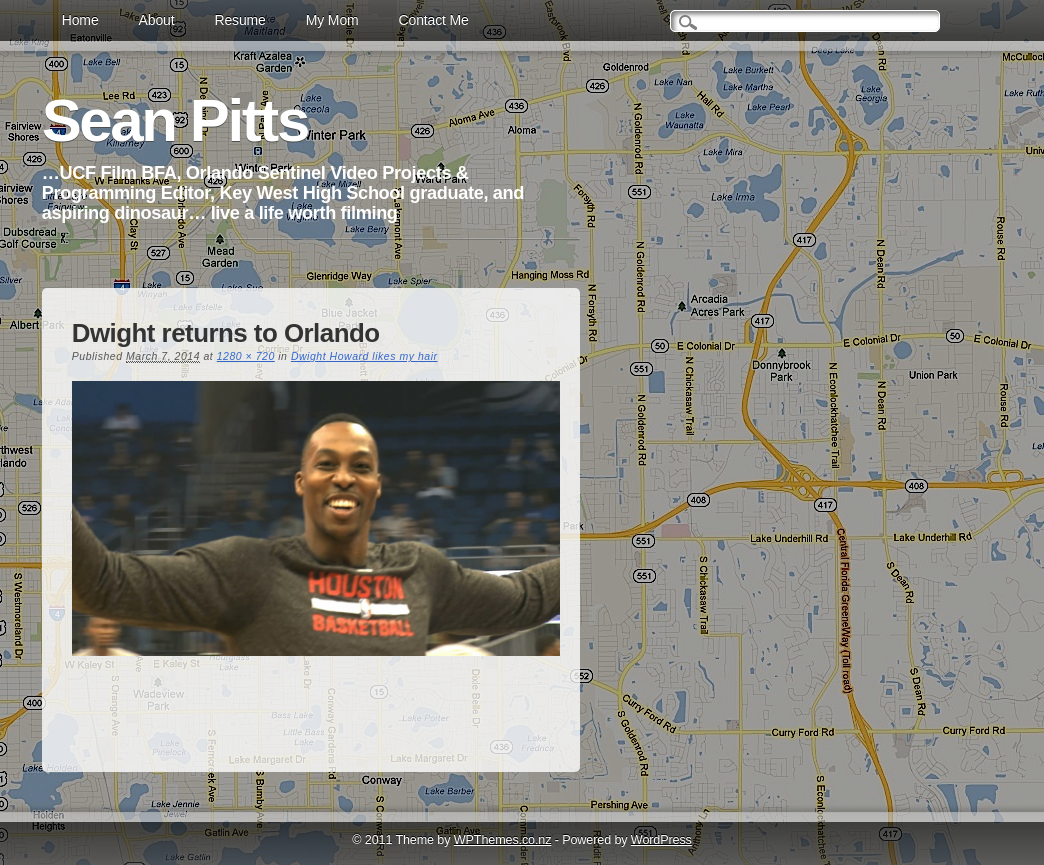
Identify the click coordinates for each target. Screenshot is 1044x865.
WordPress (661, 840)
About (157, 20)
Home (80, 20)
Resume (239, 20)
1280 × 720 (246, 356)
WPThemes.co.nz (503, 840)
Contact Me (434, 20)
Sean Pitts (175, 120)
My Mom (332, 20)
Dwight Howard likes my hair (364, 356)
